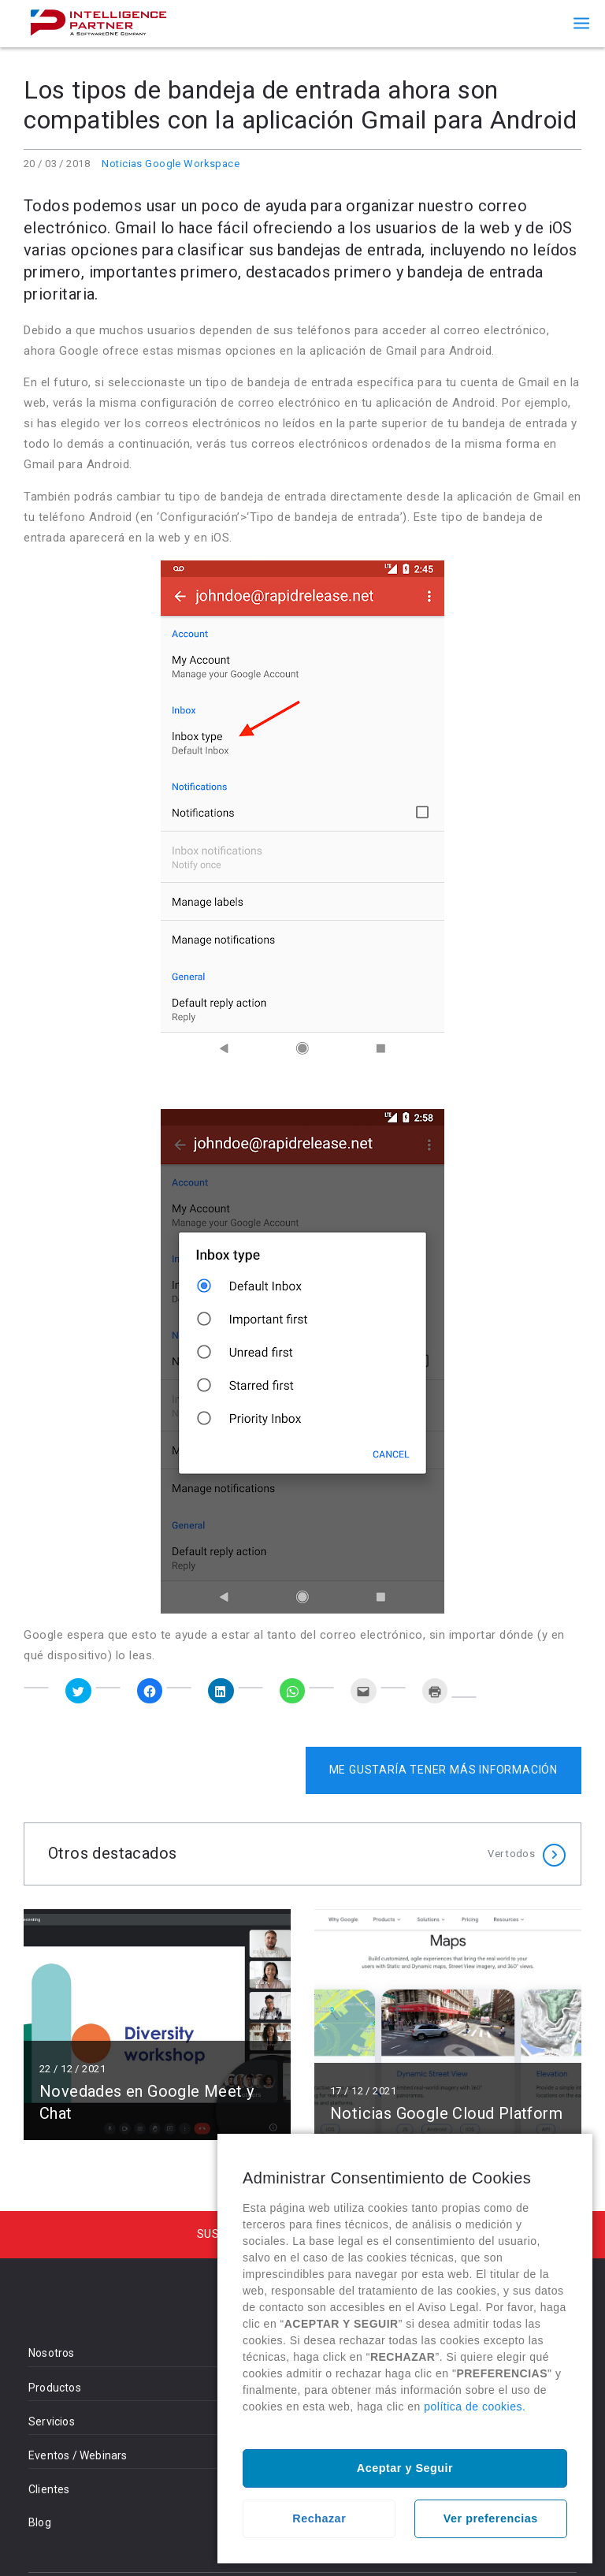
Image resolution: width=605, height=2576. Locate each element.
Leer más (157, 2025)
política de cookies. (474, 2406)
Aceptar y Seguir (405, 2468)
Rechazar (319, 2518)
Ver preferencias (491, 2518)
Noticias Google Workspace (170, 163)
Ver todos (511, 1853)
